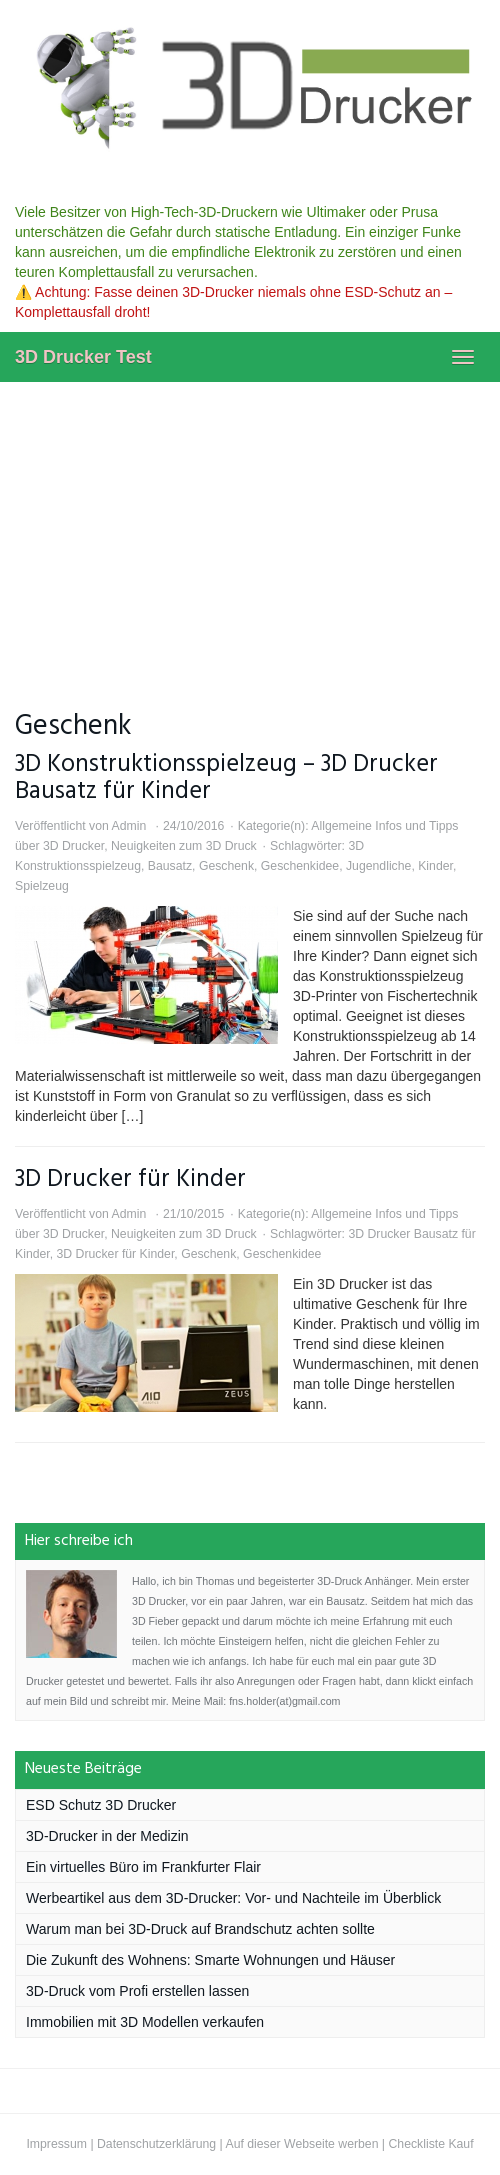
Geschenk (226, 866)
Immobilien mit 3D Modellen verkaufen (145, 2022)
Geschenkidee (300, 866)
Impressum (56, 2144)
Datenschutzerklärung (156, 2144)
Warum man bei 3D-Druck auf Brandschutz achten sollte (200, 1929)
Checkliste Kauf (430, 2144)
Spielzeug (42, 886)
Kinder (435, 866)
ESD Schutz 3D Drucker (101, 1805)
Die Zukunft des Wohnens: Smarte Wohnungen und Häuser (210, 1960)
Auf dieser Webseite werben (301, 2144)
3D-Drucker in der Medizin (107, 1836)
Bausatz (170, 866)
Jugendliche (378, 866)
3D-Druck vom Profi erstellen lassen (137, 1991)
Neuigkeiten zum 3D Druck (184, 846)
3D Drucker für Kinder (130, 1179)
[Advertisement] (250, 532)
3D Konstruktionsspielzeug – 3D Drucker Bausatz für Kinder (226, 778)
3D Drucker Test (83, 357)
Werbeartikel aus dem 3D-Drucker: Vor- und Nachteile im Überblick (233, 1898)
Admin (128, 826)
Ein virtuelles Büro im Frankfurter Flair (143, 1867)
